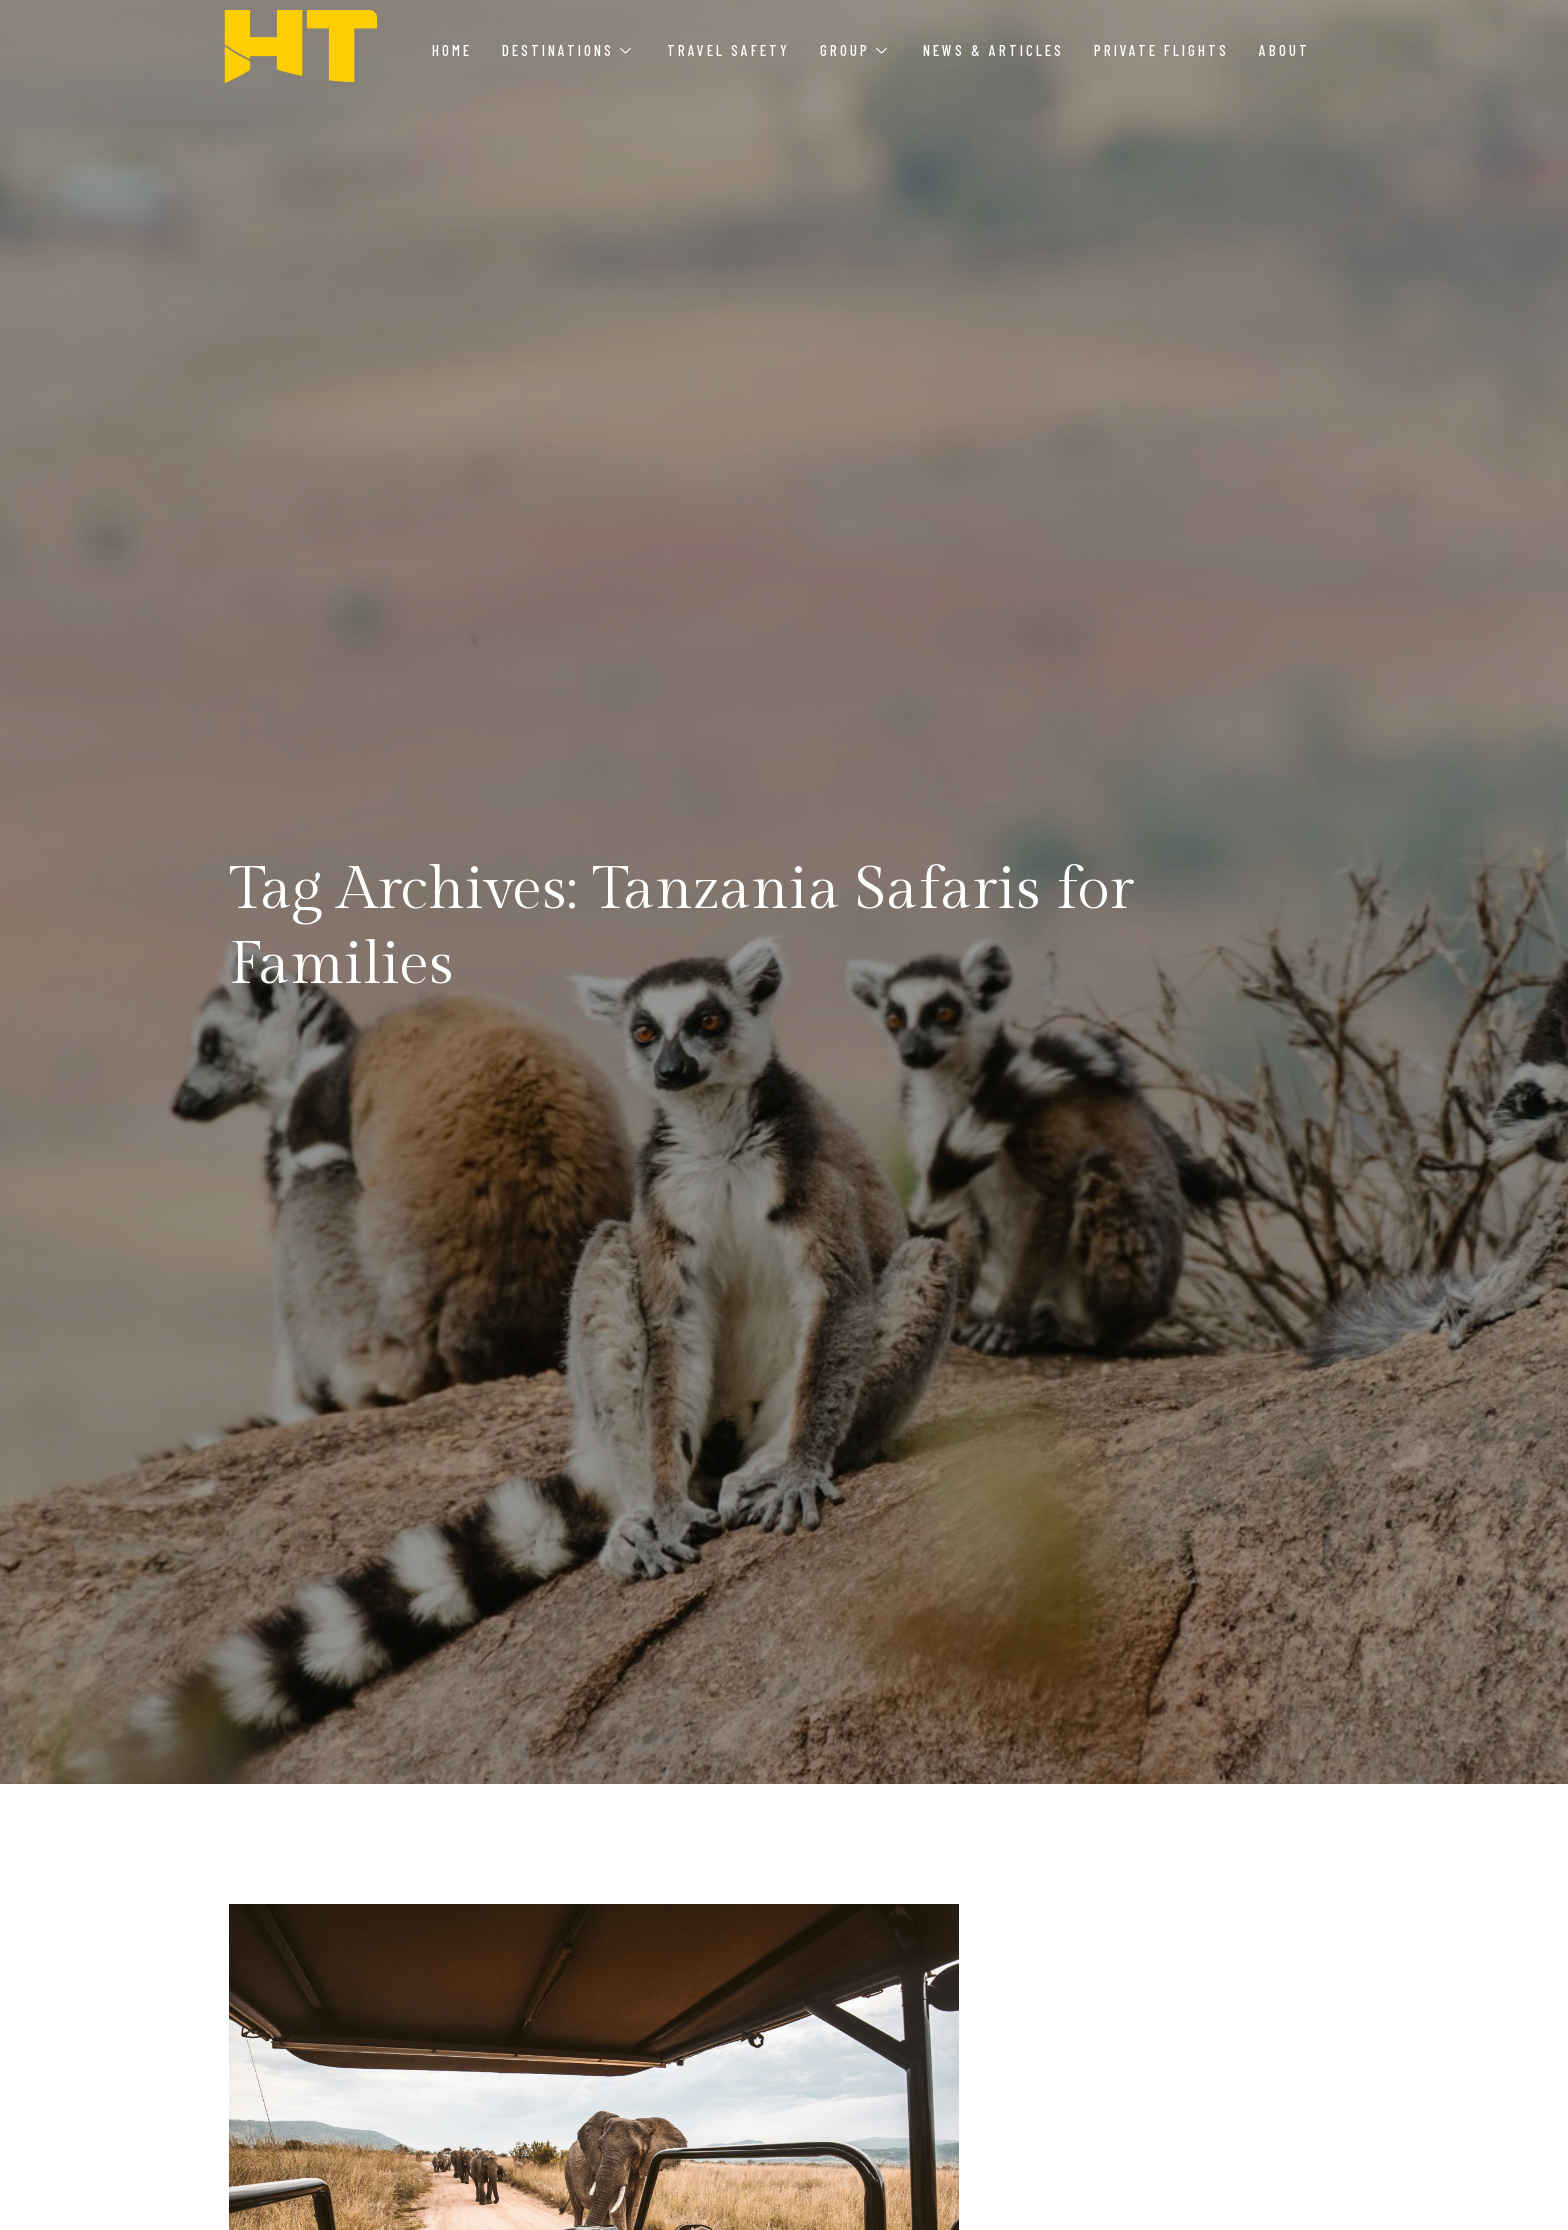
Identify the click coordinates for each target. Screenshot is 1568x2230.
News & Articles (993, 50)
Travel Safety (728, 50)
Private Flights (1161, 50)
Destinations (566, 50)
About (1284, 50)
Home (452, 50)
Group (853, 50)
